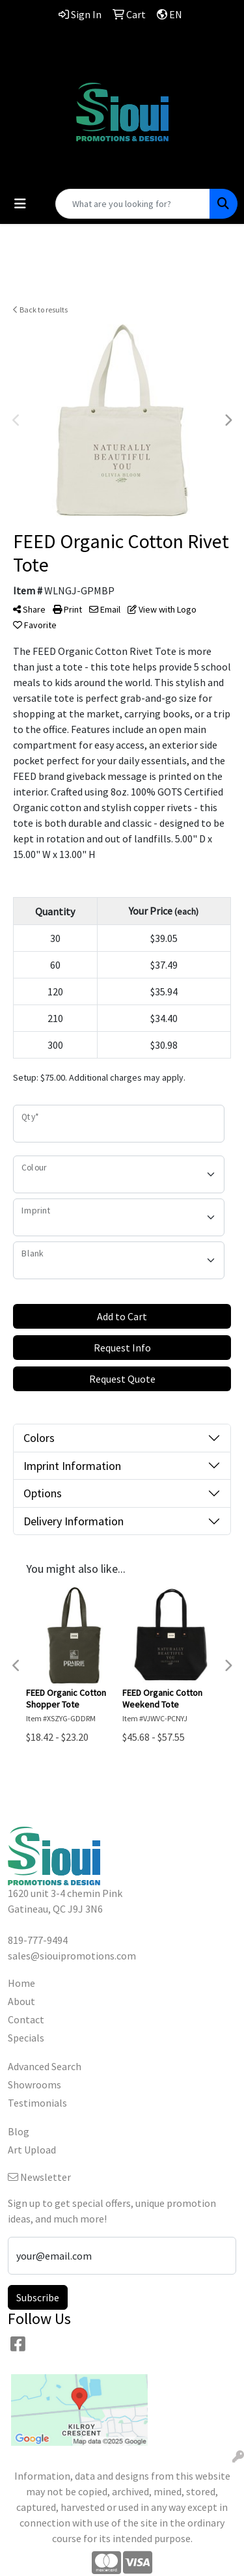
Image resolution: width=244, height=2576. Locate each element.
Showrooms (34, 2084)
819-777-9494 (122, 52)
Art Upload (32, 2149)
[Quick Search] (132, 204)
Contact (26, 2019)
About (21, 2001)
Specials (26, 2037)
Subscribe (37, 2297)
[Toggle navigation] (20, 204)
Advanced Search (44, 2066)
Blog (18, 2131)
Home (21, 1982)
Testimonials (37, 2102)
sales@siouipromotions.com (122, 68)
